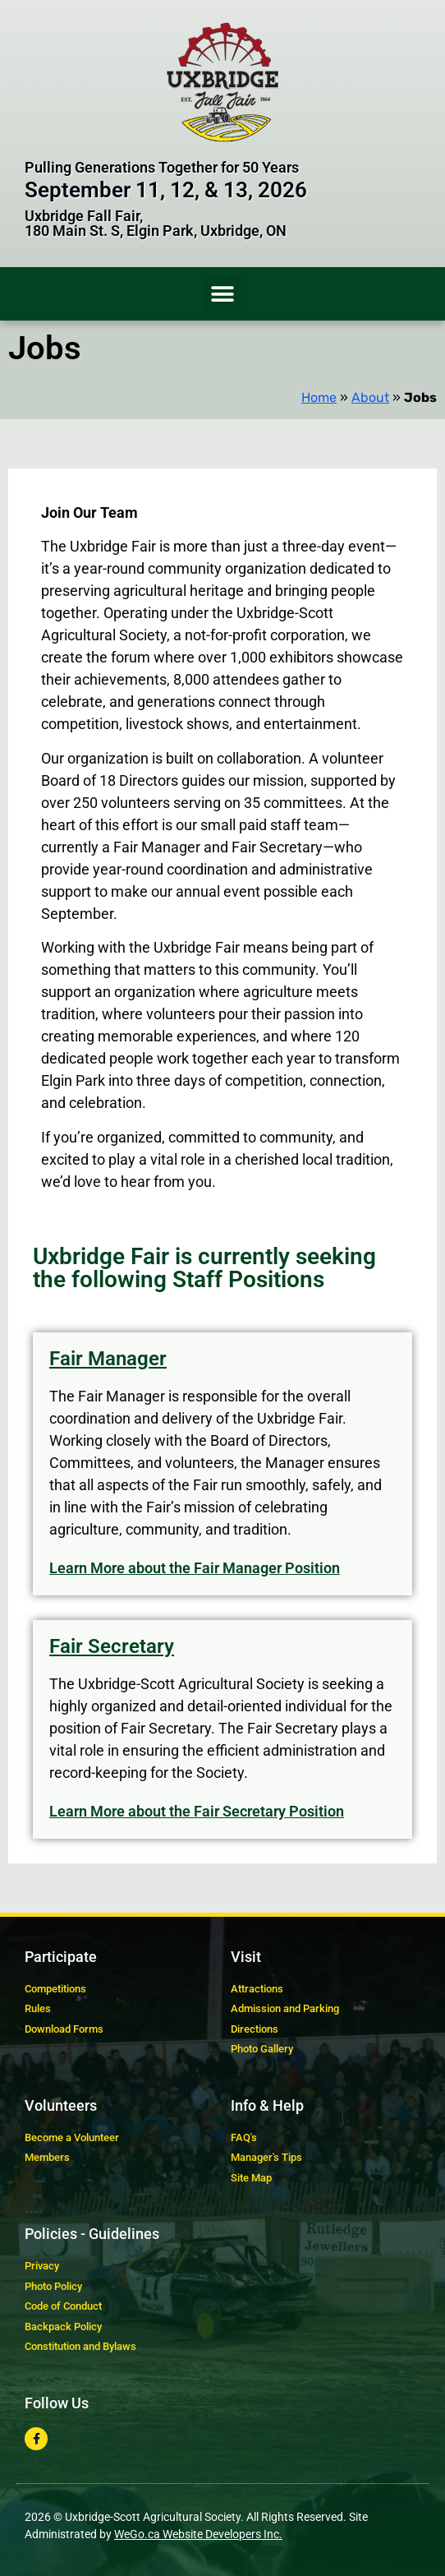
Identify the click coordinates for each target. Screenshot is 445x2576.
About (370, 397)
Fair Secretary (111, 1646)
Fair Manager (108, 1358)
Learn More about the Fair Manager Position (194, 1568)
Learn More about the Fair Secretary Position (196, 1811)
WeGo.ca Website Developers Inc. (198, 2534)
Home (319, 397)
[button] (222, 293)
